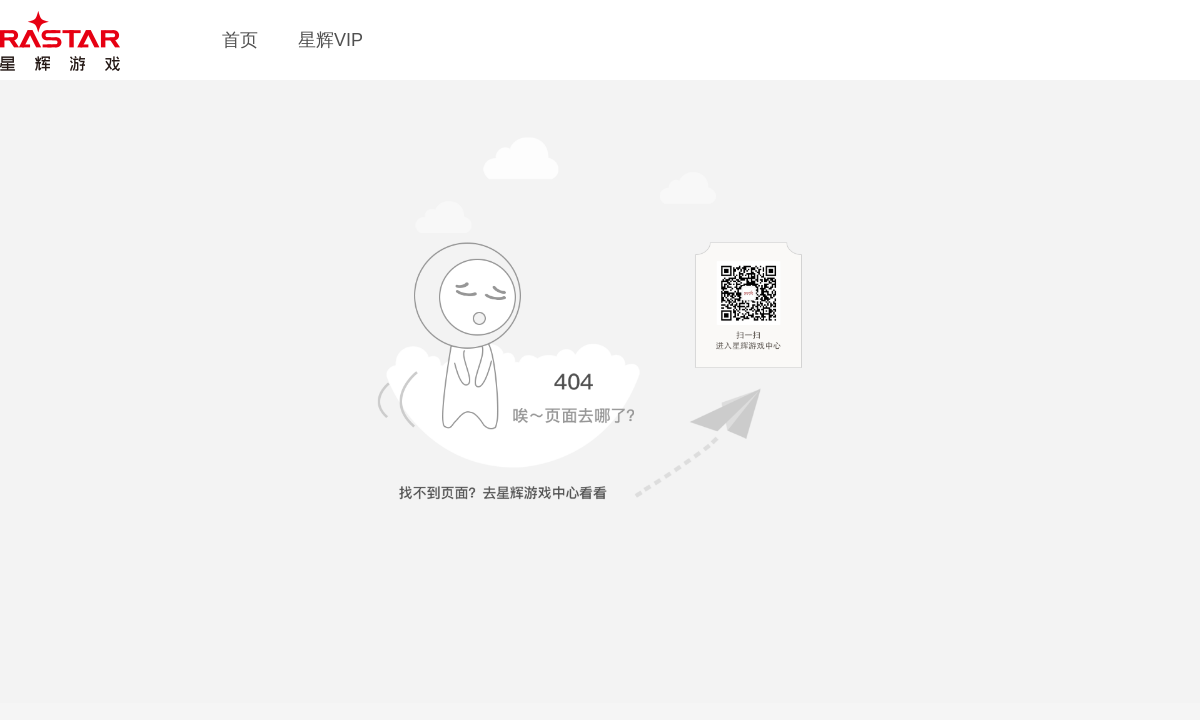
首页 (240, 40)
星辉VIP (330, 40)
